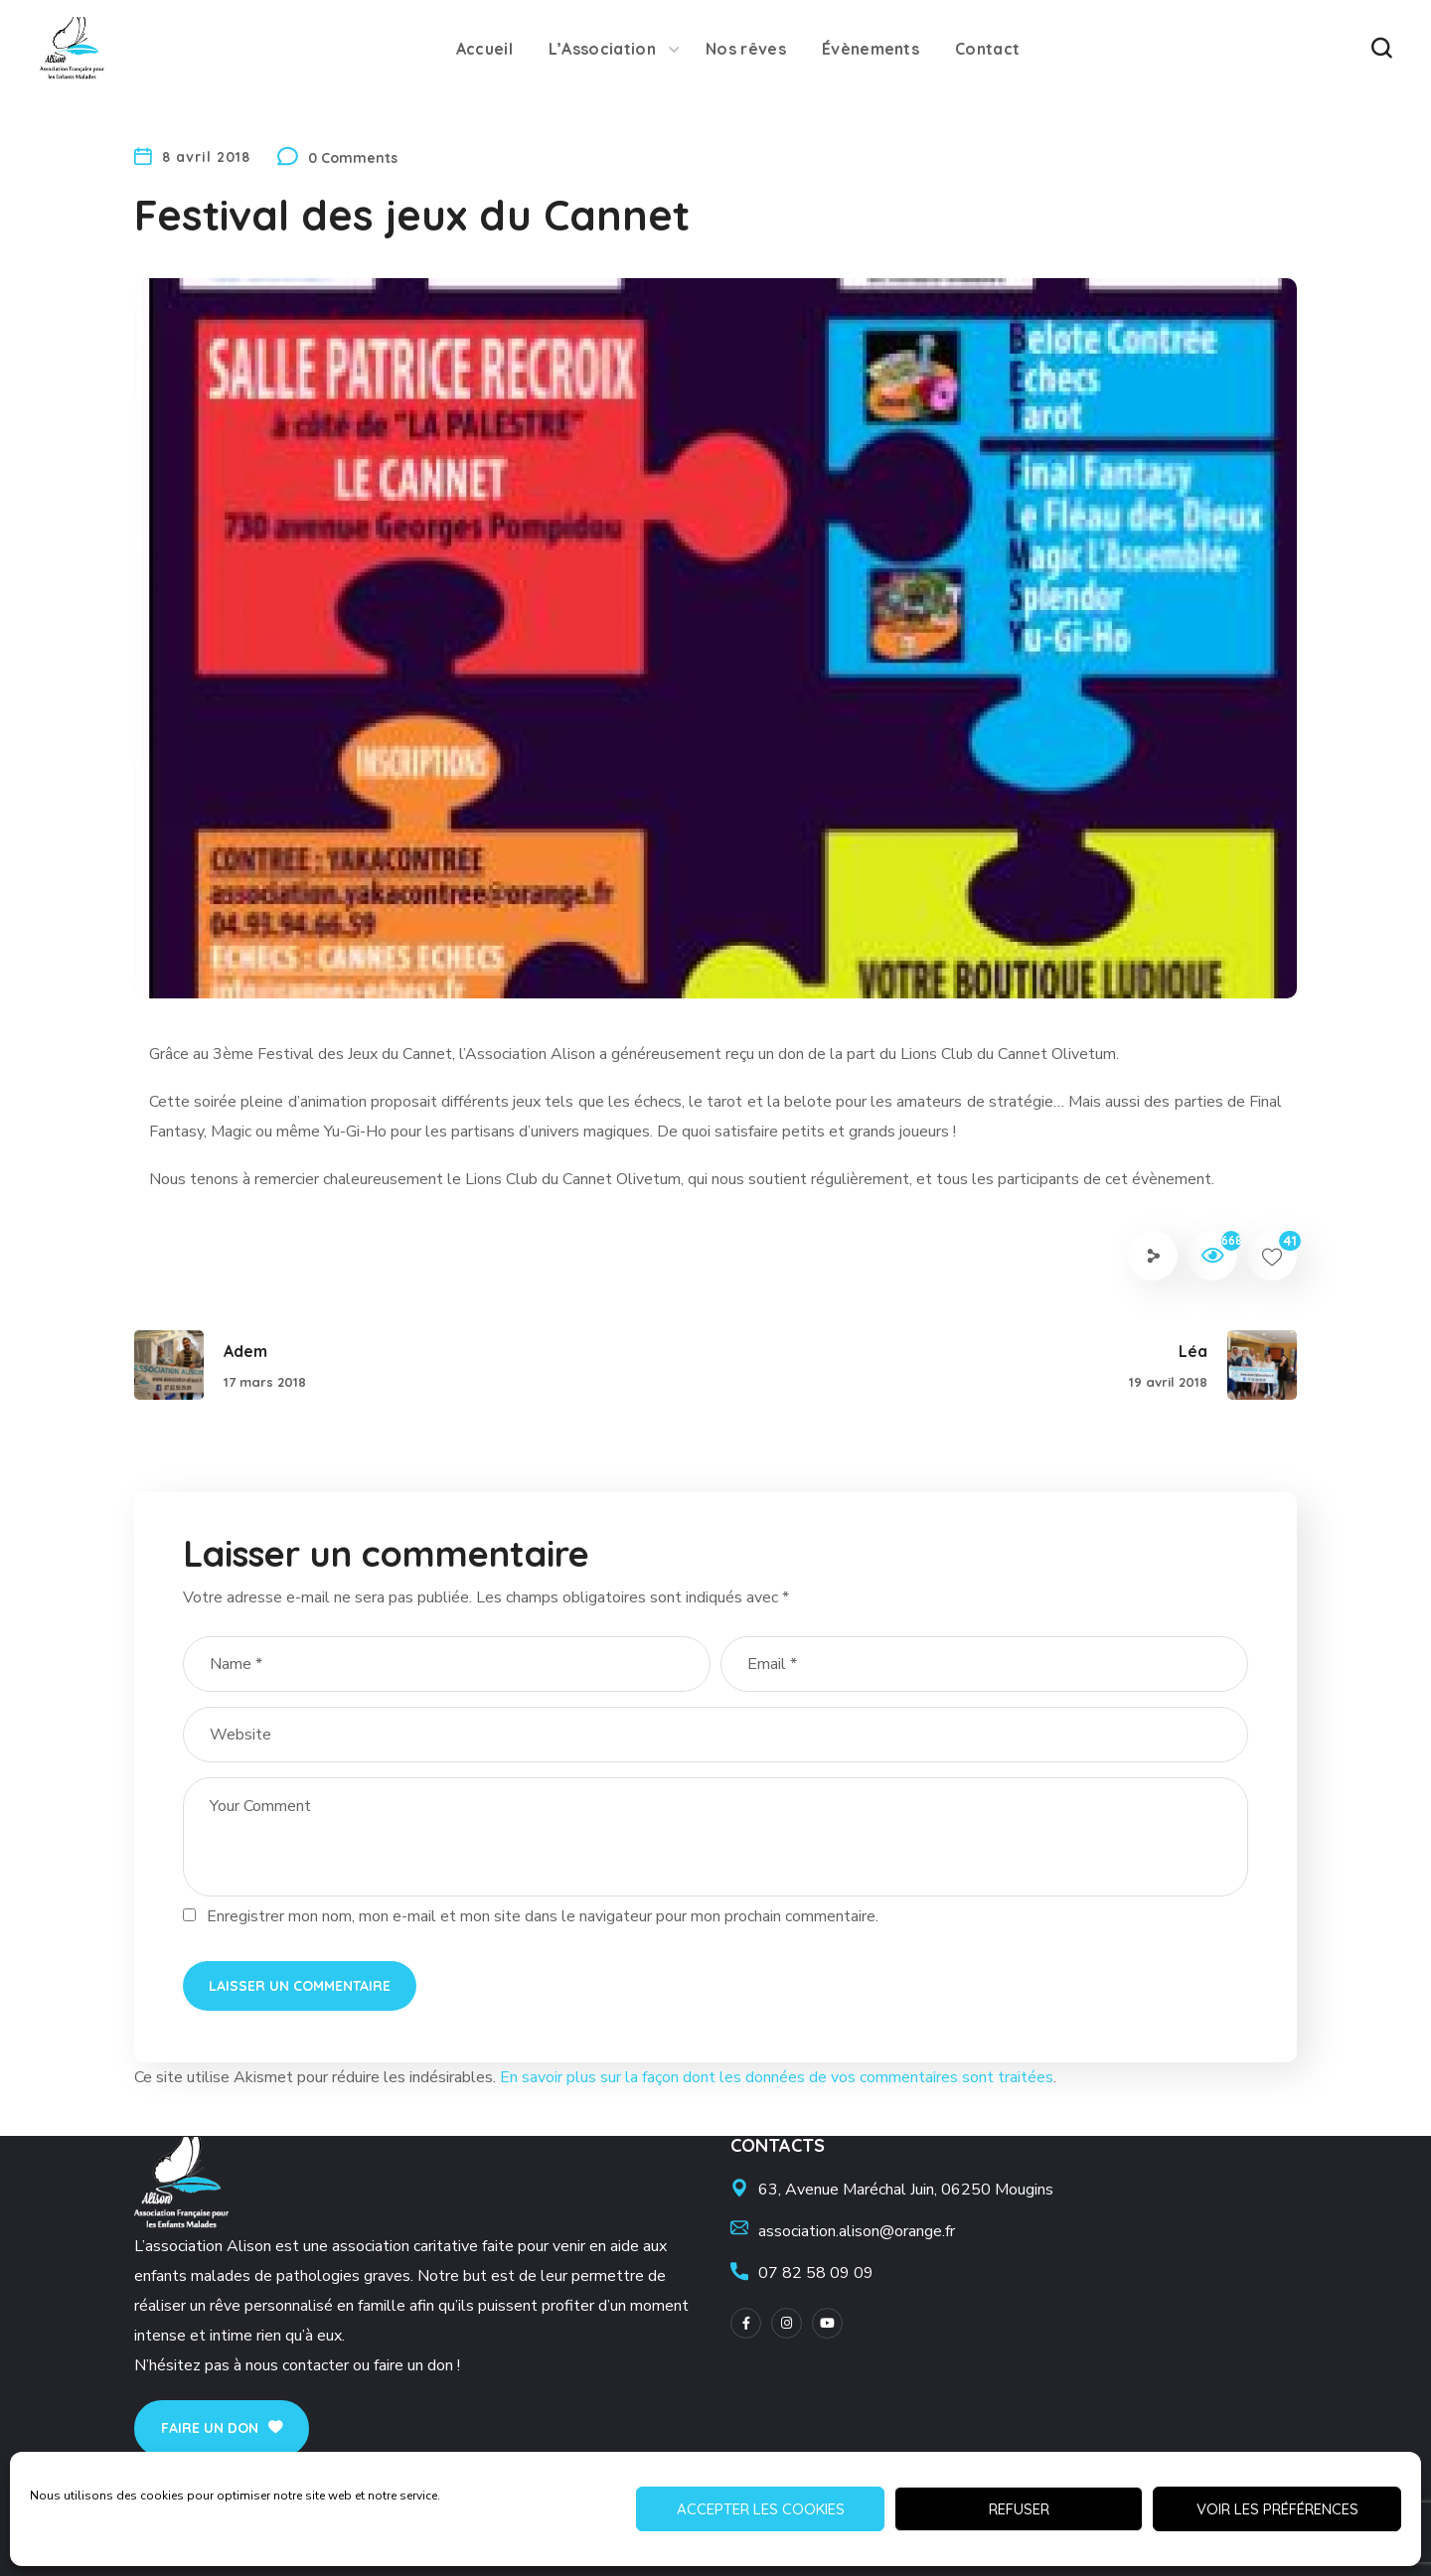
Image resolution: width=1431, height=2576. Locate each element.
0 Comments (353, 158)
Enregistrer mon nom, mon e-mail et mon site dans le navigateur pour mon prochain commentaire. (542, 1916)
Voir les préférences (1277, 2509)
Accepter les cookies (761, 2509)
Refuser (1019, 2509)
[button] (1381, 48)
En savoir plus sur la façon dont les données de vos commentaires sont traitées (776, 2077)
